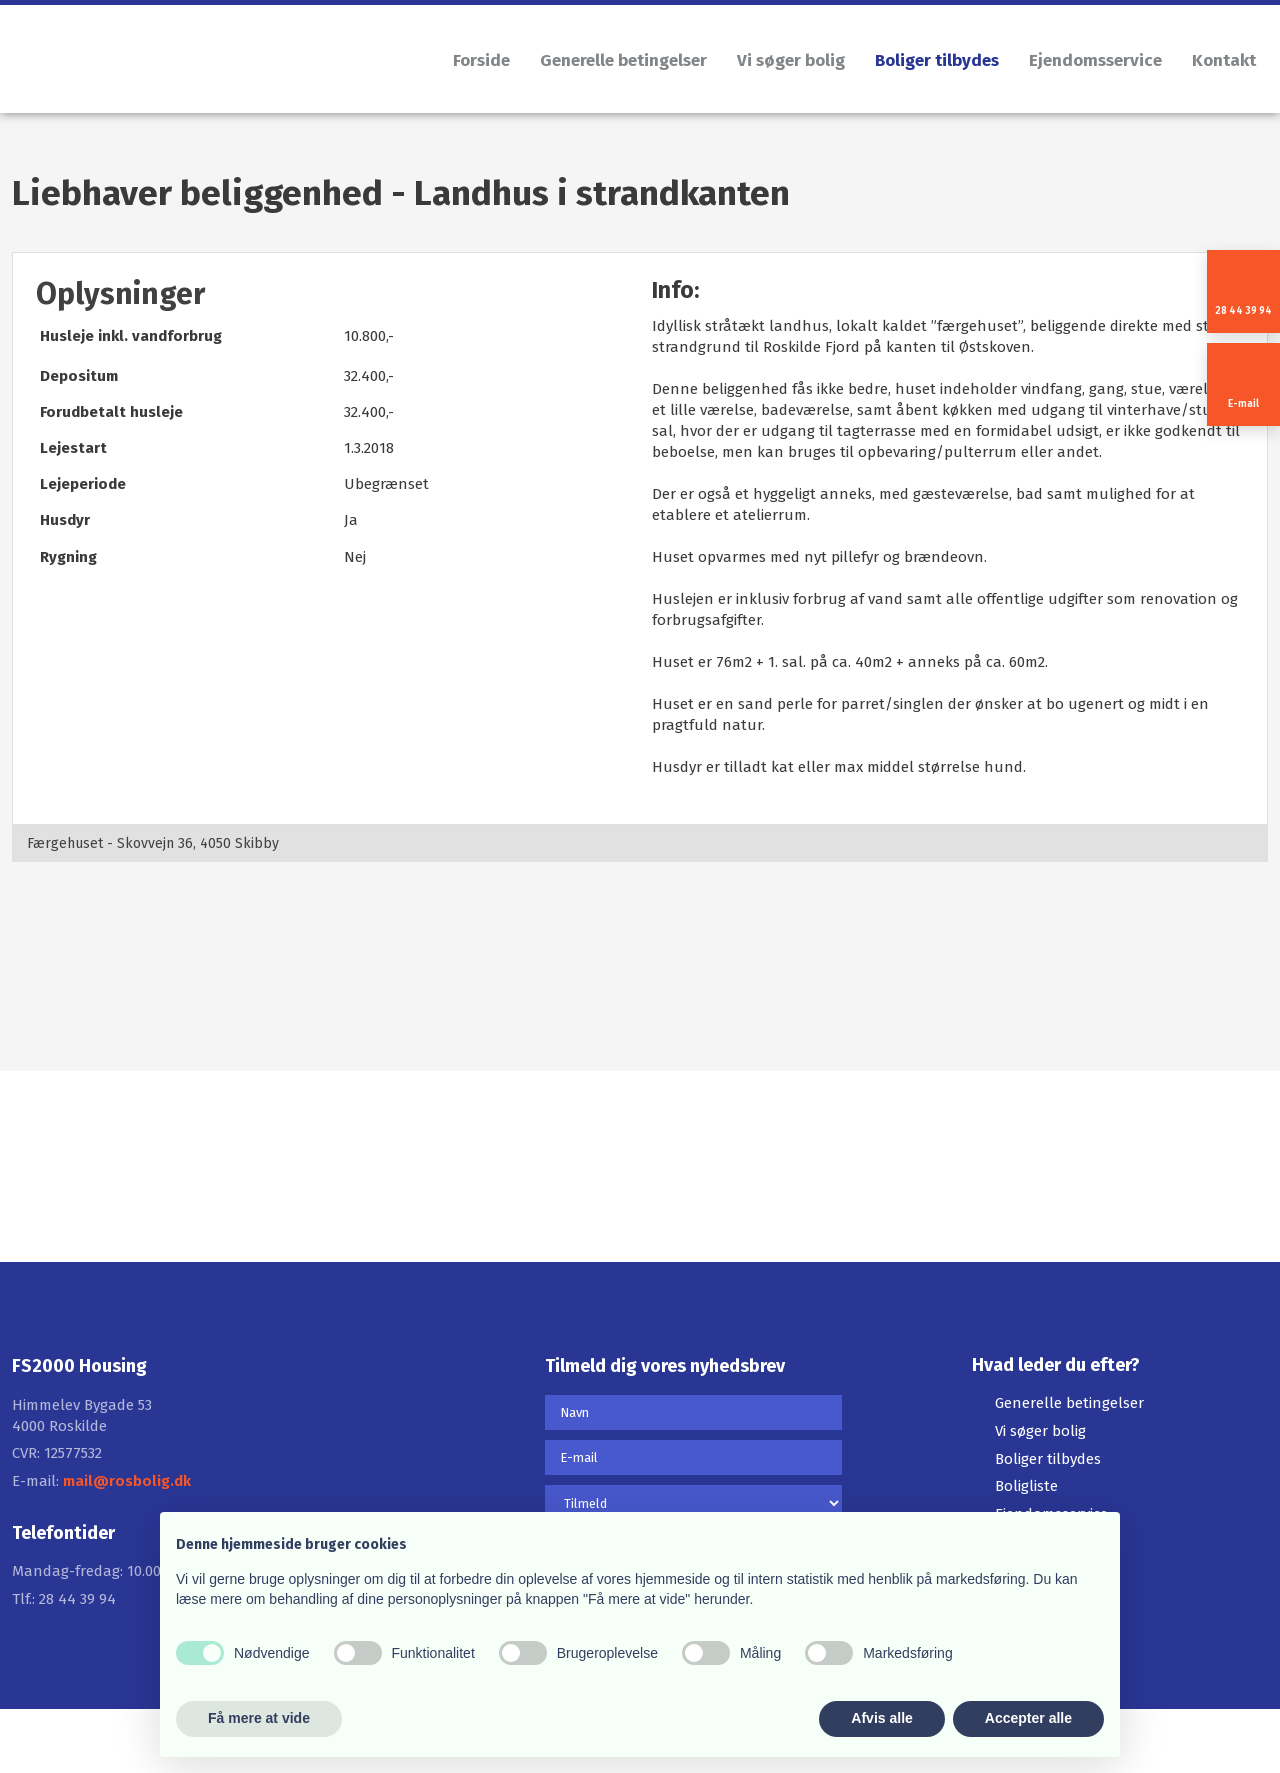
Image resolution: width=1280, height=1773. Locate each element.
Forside (481, 60)
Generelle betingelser (623, 60)
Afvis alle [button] (881, 1718)
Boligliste (1026, 1486)
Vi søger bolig (791, 60)
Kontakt (1224, 60)
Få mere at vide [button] (259, 1718)
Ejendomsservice (1095, 60)
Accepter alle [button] (1028, 1718)
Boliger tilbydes (937, 60)
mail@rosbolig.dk (127, 1481)
